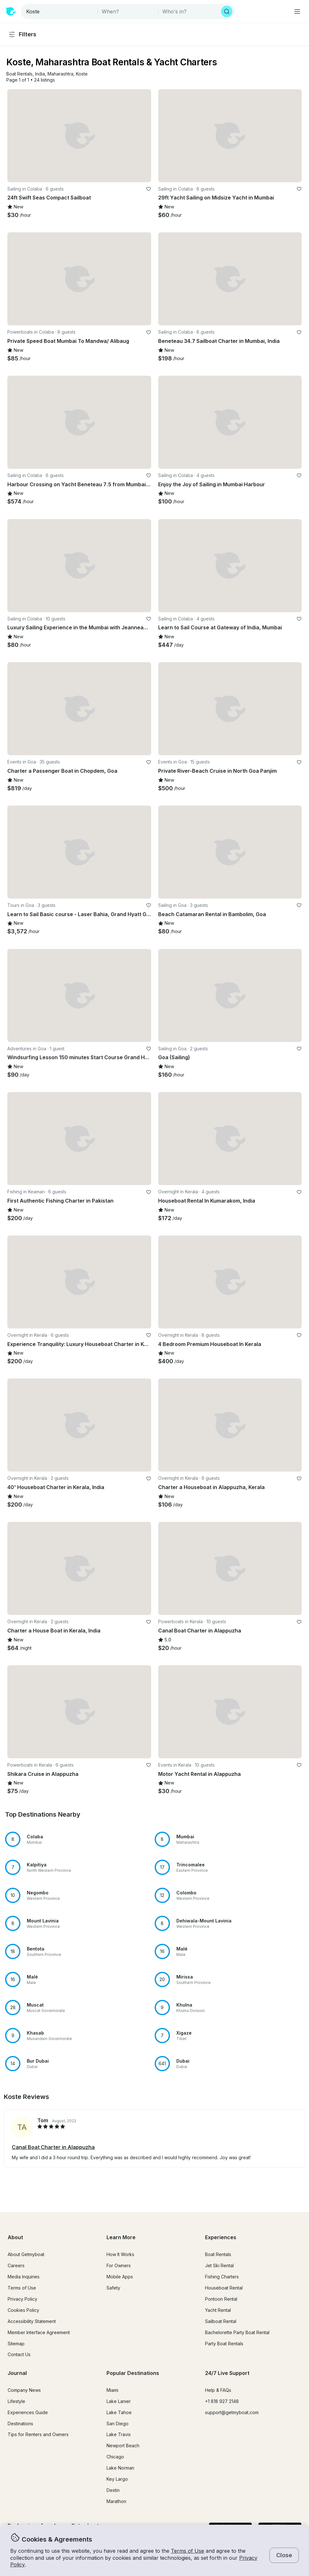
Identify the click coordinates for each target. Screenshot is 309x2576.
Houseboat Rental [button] (224, 2287)
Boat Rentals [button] (218, 2254)
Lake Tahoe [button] (119, 2412)
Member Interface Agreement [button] (39, 2332)
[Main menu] (297, 11)
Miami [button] (112, 2390)
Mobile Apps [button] (120, 2276)
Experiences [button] (220, 2237)
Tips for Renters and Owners (38, 2434)
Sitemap (16, 2343)
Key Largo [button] (117, 2479)
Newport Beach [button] (123, 2445)
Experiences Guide (28, 2412)
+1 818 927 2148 (222, 2401)
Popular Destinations (133, 2373)
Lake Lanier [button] (119, 2401)
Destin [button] (113, 2490)
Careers (16, 2265)
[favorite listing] (148, 189)
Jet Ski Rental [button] (219, 2265)
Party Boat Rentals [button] (224, 2343)
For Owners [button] (119, 2265)
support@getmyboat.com (232, 2412)
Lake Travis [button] (119, 2434)
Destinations (20, 2423)
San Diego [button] (118, 2423)
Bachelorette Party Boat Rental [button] (237, 2332)
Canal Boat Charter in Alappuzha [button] (53, 2147)
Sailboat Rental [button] (220, 2321)
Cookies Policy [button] (23, 2310)
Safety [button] (113, 2287)
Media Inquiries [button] (24, 2276)
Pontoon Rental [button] (221, 2299)
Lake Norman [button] (120, 2468)
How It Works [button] (120, 2254)
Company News (24, 2390)
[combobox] (59, 11)
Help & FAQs (218, 2390)
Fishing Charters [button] (222, 2276)
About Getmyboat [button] (26, 2254)
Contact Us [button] (19, 2354)
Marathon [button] (116, 2501)
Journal (17, 2373)
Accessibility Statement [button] (32, 2321)
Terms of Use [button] (187, 2551)
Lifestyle (16, 2401)
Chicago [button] (115, 2456)
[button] (19, 74)
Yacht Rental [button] (218, 2310)
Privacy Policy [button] (22, 2299)
